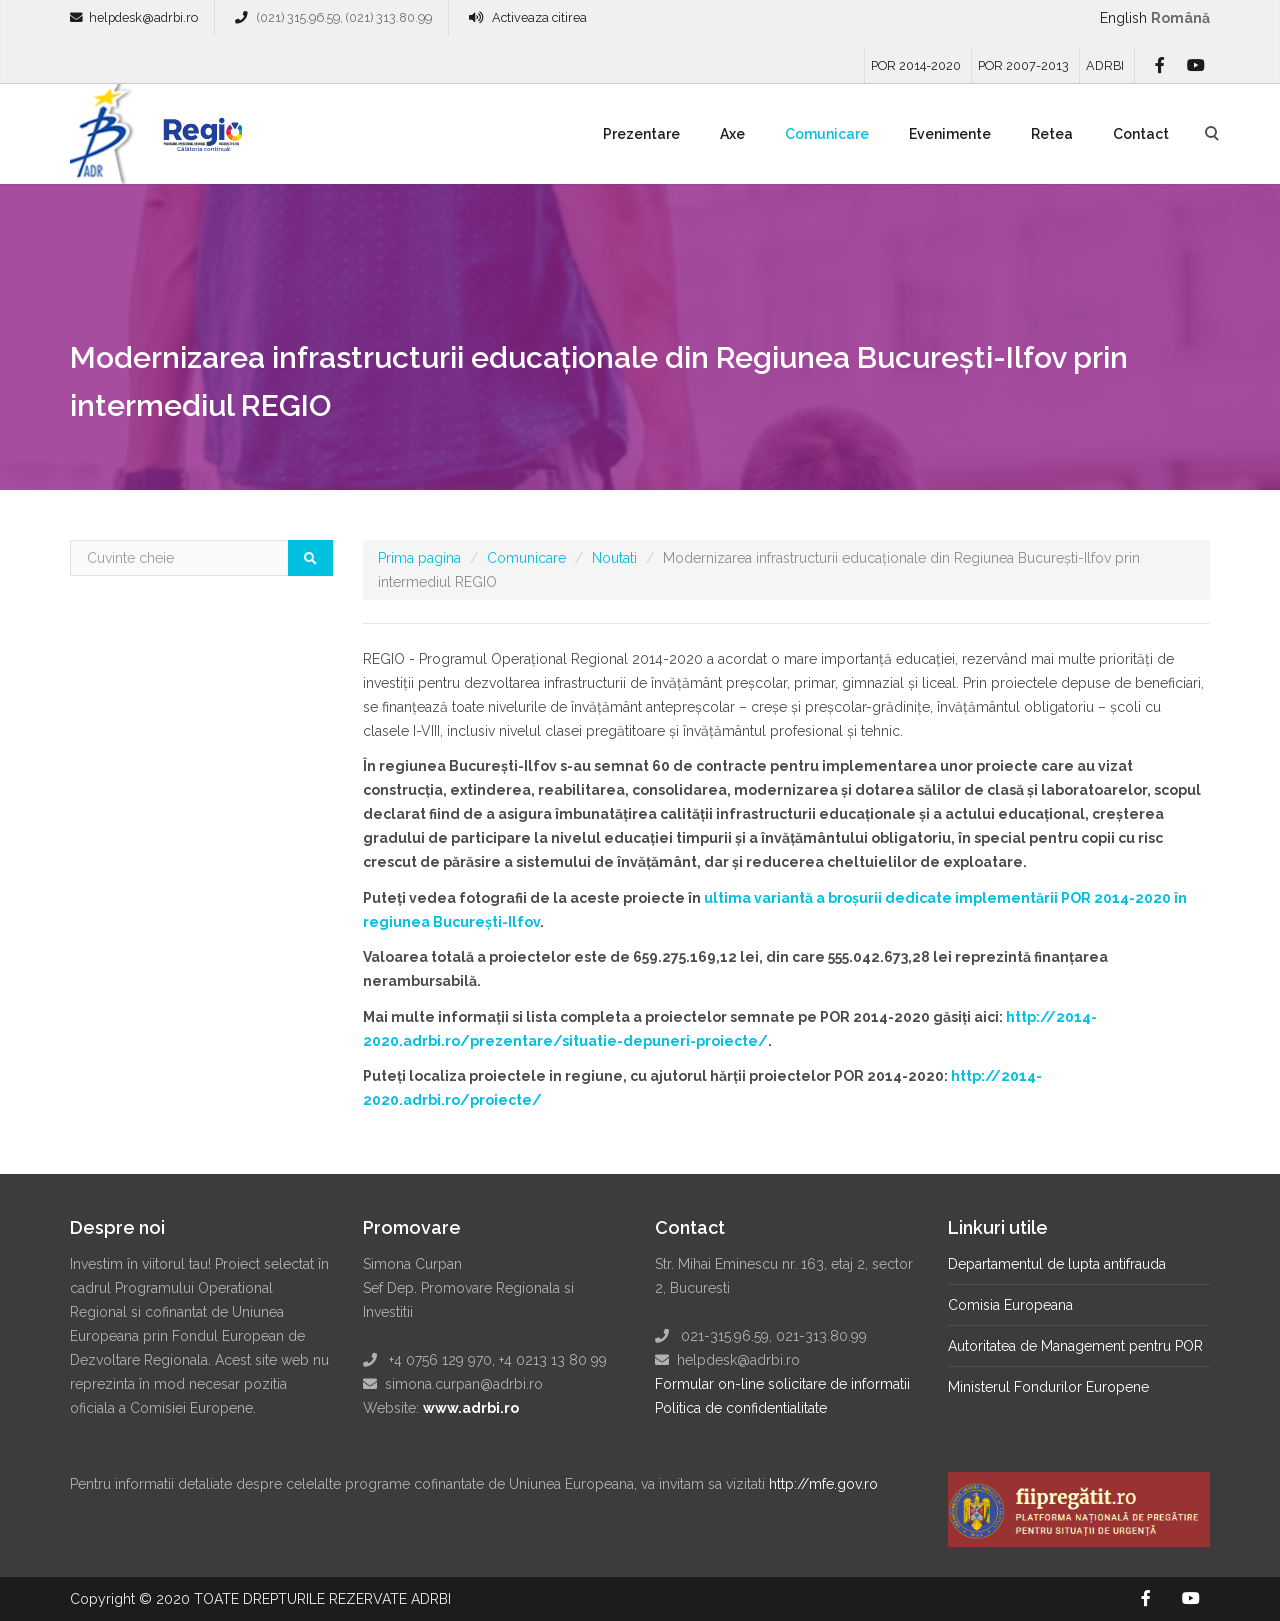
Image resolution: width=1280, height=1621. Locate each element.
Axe (732, 134)
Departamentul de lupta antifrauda (1057, 1264)
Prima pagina (419, 558)
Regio (199, 141)
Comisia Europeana (1010, 1305)
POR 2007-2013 (1023, 65)
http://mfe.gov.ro (823, 1484)
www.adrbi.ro (471, 1408)
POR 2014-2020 (916, 65)
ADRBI (1105, 65)
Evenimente (950, 134)
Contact (1141, 134)
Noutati (614, 558)
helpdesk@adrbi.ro (143, 17)
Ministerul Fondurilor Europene (1048, 1387)
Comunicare (827, 134)
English (1123, 18)
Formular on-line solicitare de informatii (782, 1384)
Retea (1052, 134)
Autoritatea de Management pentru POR (1075, 1346)
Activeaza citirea (539, 17)
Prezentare (641, 134)
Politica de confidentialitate (741, 1408)
